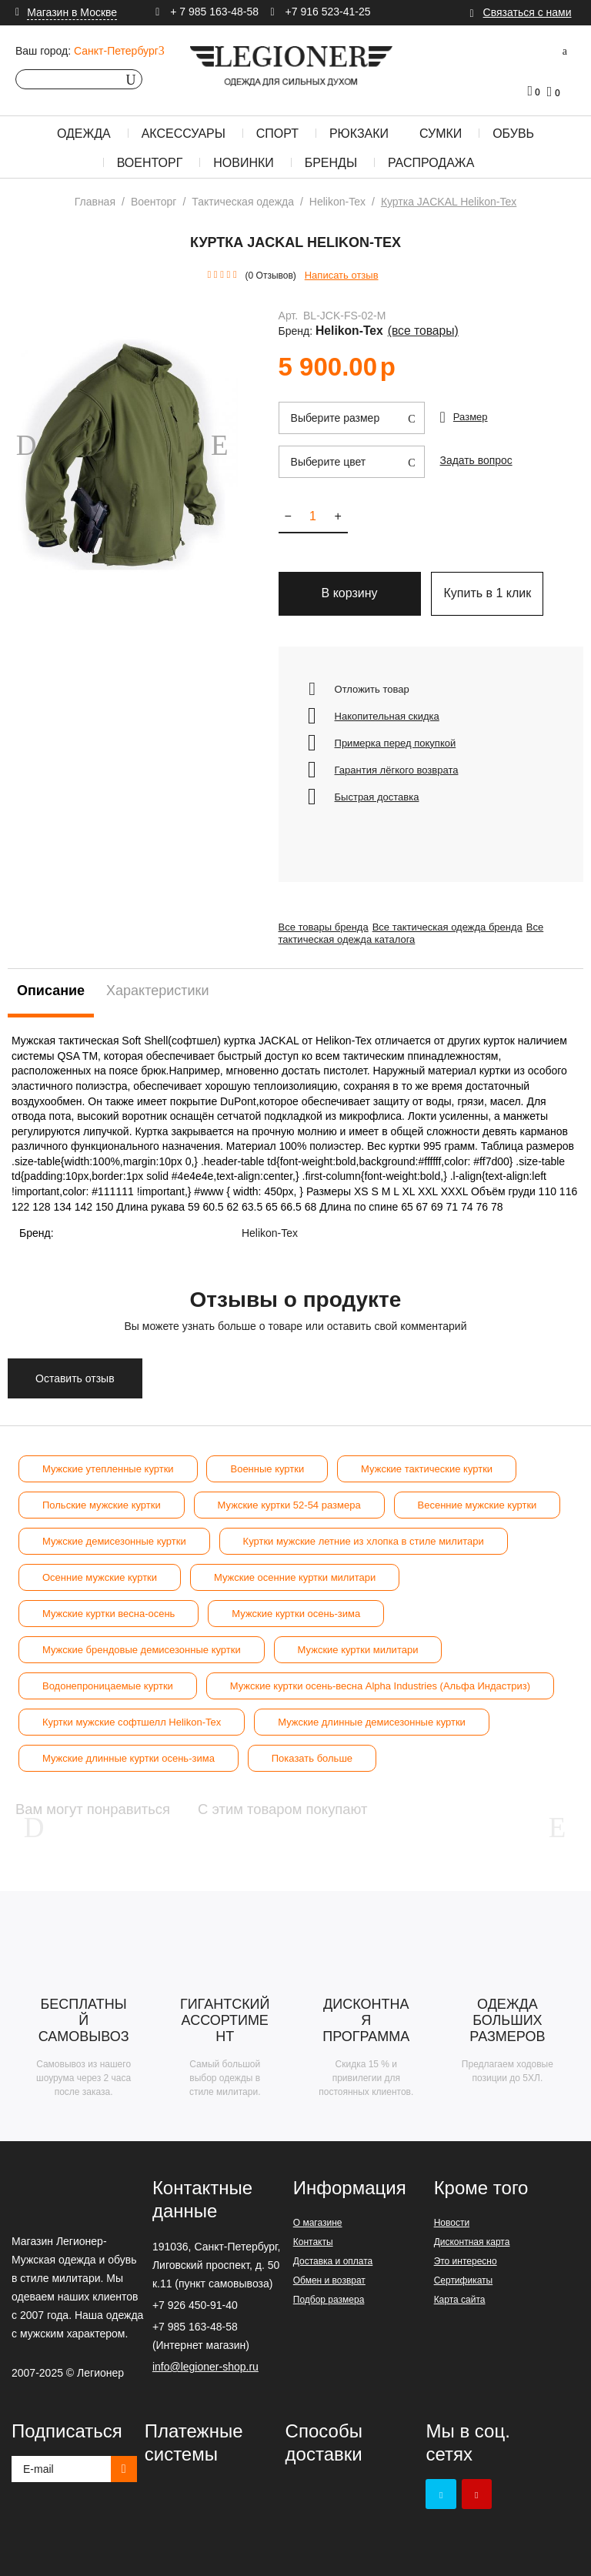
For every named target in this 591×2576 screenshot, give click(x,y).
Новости (451, 2221)
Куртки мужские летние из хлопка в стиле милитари (363, 1533)
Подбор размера (329, 2298)
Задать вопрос (474, 446)
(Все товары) (525, 318)
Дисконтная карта (472, 2240)
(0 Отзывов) (270, 275)
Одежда (84, 133)
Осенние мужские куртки (99, 1569)
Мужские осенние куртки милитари (295, 1569)
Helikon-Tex (467, 318)
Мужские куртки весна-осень (108, 1605)
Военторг (150, 162)
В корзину (350, 584)
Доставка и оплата (333, 2259)
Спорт (277, 133)
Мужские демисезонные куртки (114, 1533)
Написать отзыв (342, 275)
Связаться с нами (527, 12)
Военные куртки (267, 1460)
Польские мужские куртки (101, 1496)
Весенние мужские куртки (477, 1496)
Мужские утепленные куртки (108, 1460)
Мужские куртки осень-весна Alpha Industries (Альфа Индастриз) (380, 1677)
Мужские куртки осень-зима (296, 1605)
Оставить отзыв (75, 1370)
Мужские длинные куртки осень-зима (128, 1750)
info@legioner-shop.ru (205, 2365)
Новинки (243, 162)
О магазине (317, 2221)
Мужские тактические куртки (426, 1460)
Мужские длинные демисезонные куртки (372, 1713)
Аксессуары (183, 133)
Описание (51, 982)
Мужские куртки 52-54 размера (289, 1496)
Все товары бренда (324, 918)
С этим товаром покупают (373, 1800)
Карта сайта (460, 2298)
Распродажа (431, 162)
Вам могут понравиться (116, 1800)
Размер (470, 403)
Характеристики (157, 982)
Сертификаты (463, 2279)
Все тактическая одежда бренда (458, 918)
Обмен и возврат (329, 2279)
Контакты (313, 2240)
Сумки (440, 133)
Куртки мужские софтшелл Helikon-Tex (131, 1713)
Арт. (289, 318)
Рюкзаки (359, 133)
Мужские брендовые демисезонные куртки (141, 1641)
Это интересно (465, 2259)
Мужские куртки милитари (358, 1641)
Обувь (513, 133)
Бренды (331, 162)
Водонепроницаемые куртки (107, 1677)
